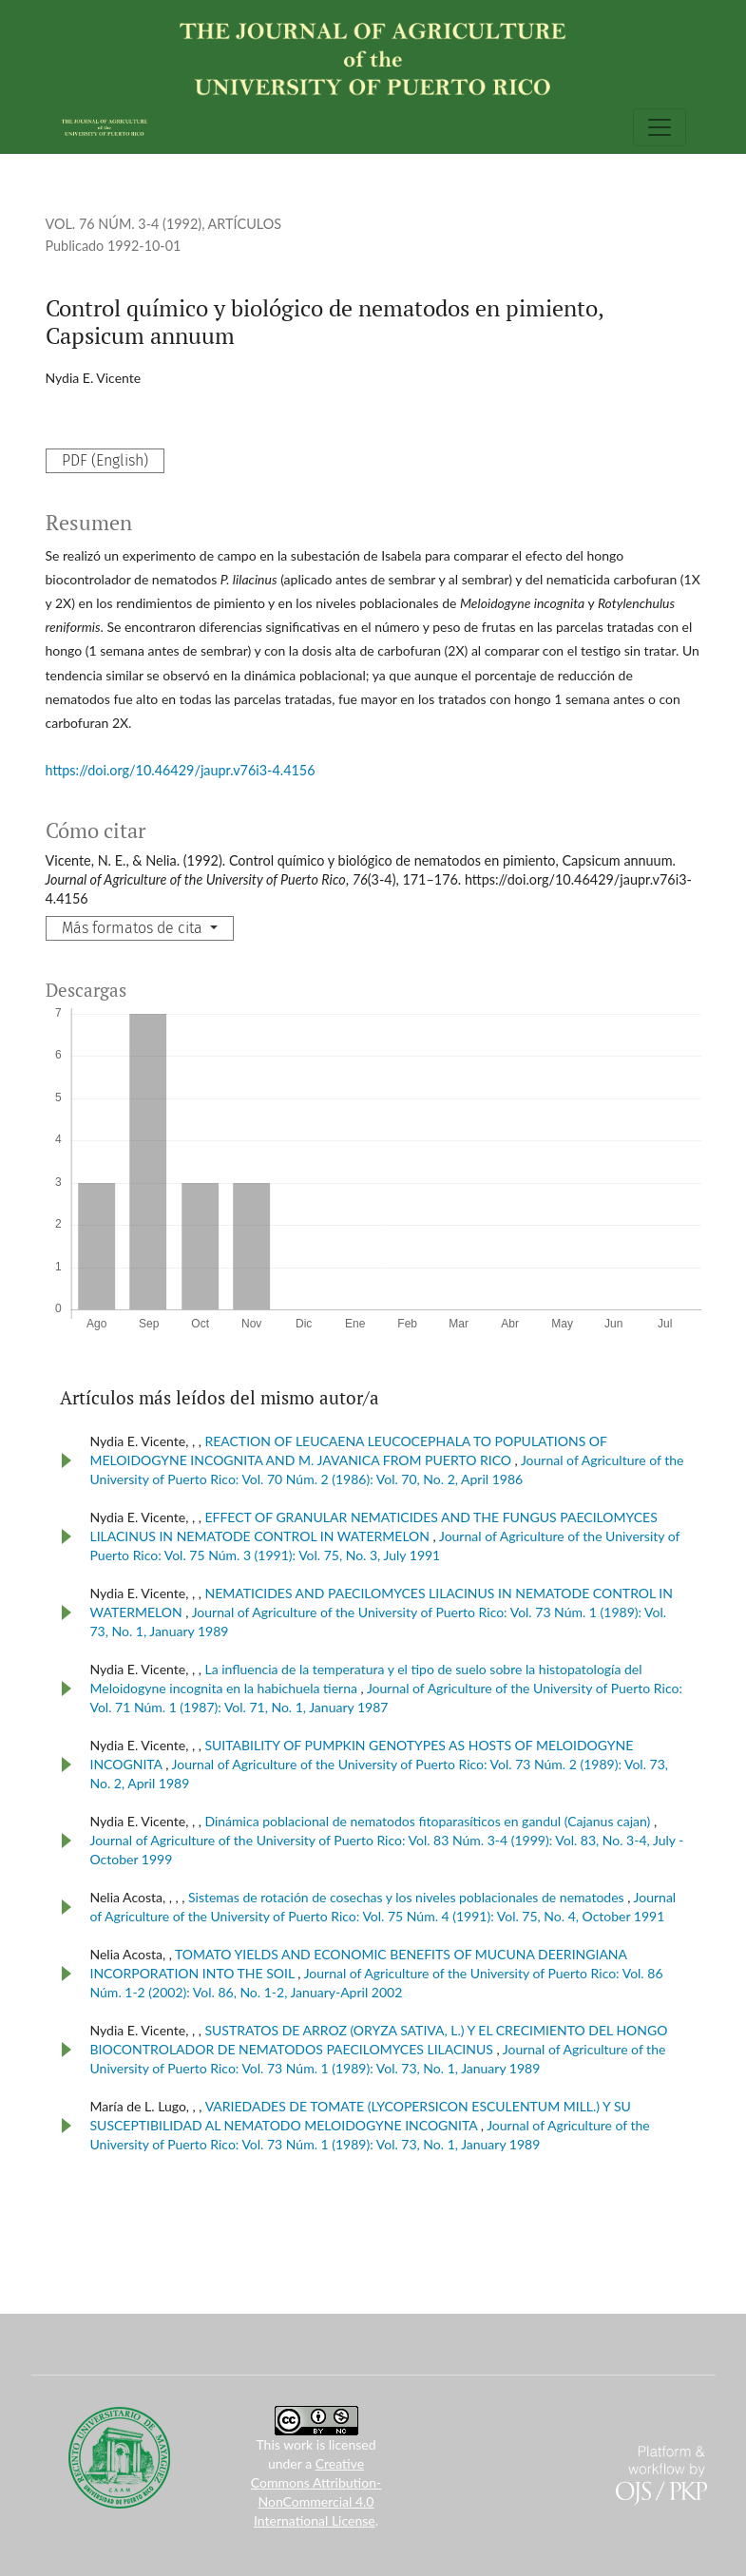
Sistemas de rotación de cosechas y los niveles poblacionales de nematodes (407, 1897)
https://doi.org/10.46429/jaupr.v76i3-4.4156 (181, 770)
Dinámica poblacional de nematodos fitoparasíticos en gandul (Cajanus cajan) (428, 1821)
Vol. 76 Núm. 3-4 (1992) (124, 224)
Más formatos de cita (134, 928)
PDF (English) (105, 460)
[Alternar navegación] (659, 127)
